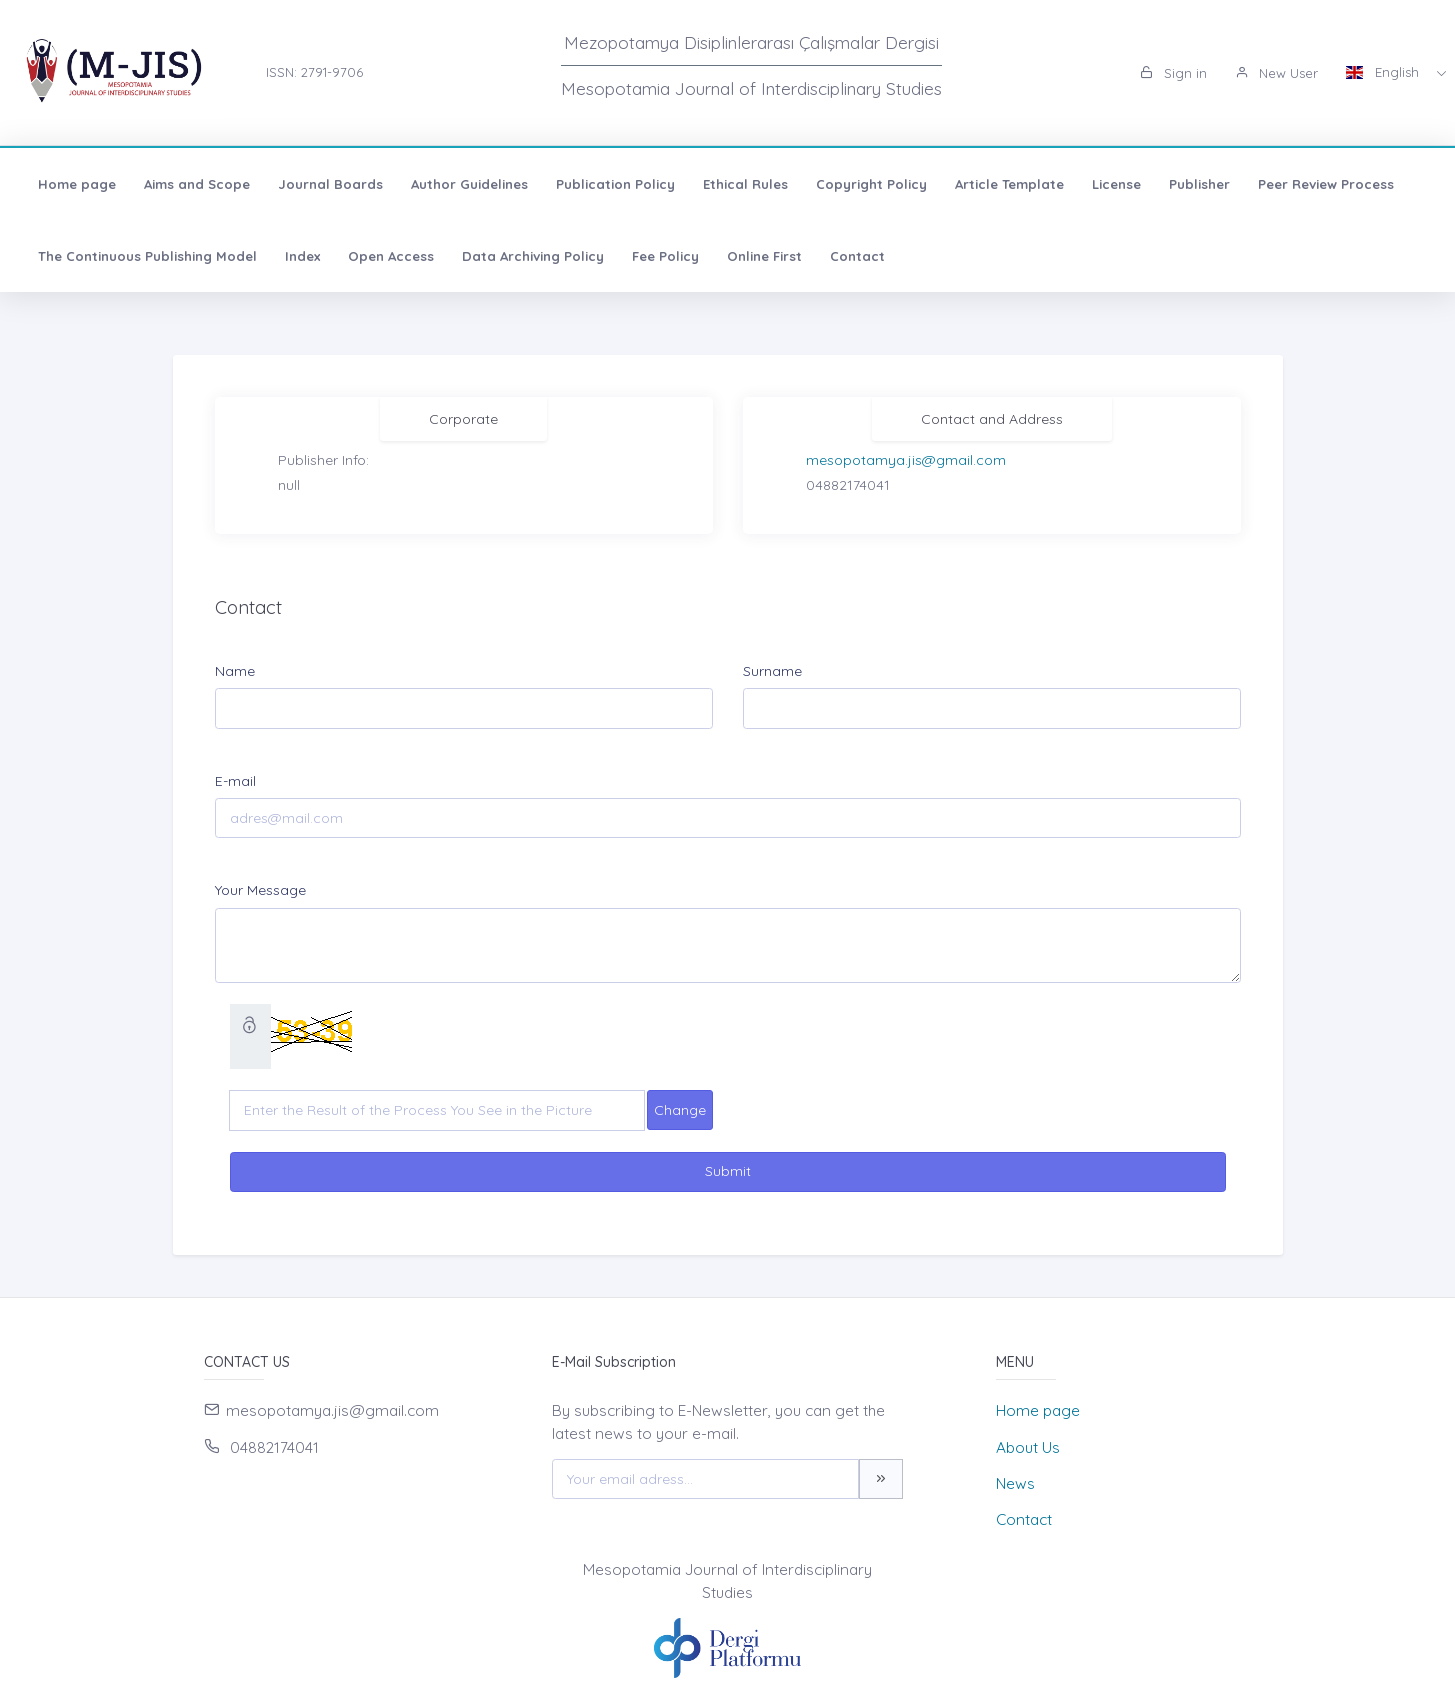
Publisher (1199, 184)
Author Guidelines (469, 184)
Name (235, 671)
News (1015, 1483)
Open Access (391, 256)
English (1384, 72)
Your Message (260, 890)
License (1116, 184)
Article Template (1009, 184)
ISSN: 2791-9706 (314, 72)
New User (1276, 73)
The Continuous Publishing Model (147, 256)
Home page (77, 184)
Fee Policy (665, 256)
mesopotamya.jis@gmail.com (906, 460)
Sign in (1173, 73)
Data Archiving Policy (533, 256)
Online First (764, 256)
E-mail (235, 781)
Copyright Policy (871, 184)
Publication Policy (615, 184)
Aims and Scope (197, 184)
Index (302, 256)
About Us (1028, 1447)
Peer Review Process (1326, 184)
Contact (857, 256)
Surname (772, 671)
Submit (728, 1171)
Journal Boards (330, 184)
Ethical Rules (745, 184)
